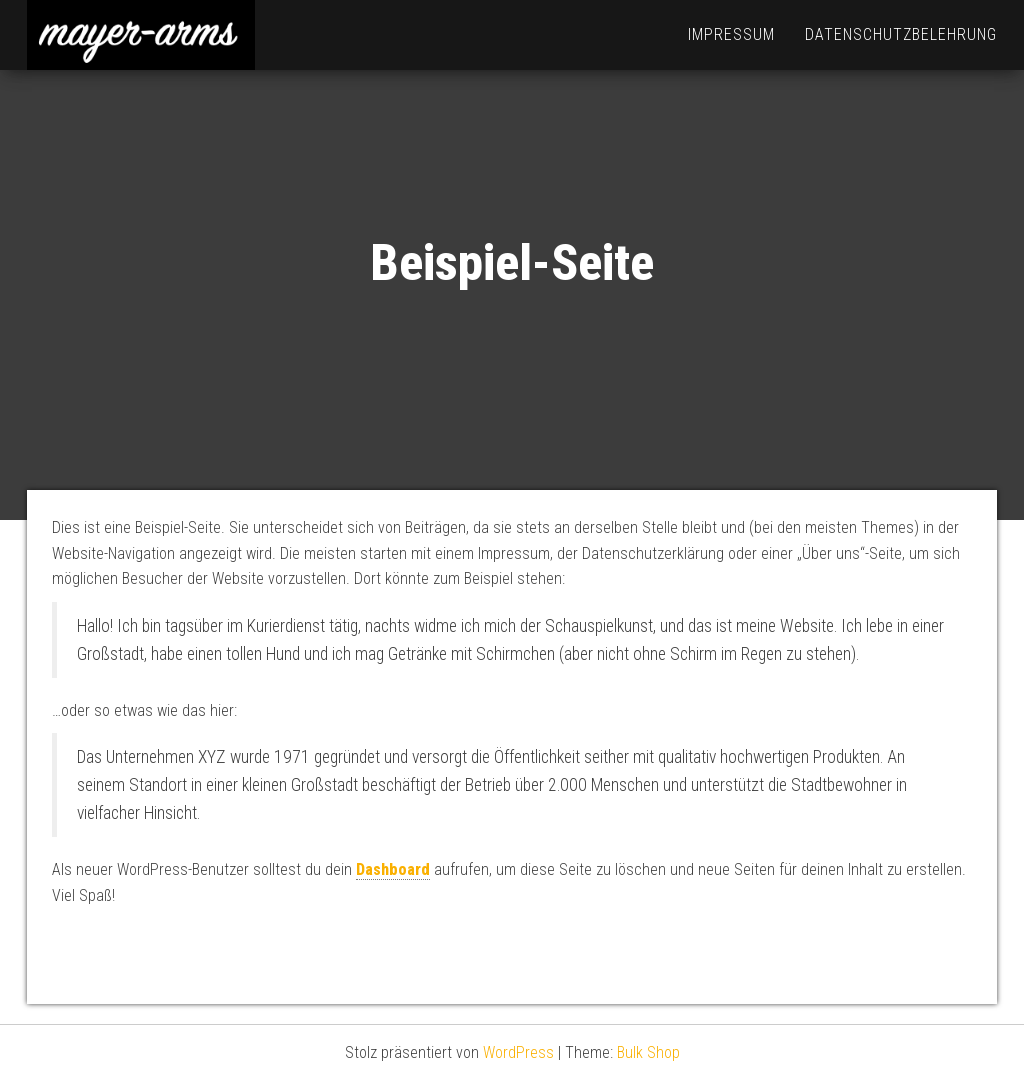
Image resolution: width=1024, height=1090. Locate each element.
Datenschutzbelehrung (901, 34)
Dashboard (393, 869)
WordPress (518, 1052)
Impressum (731, 34)
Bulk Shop (648, 1052)
